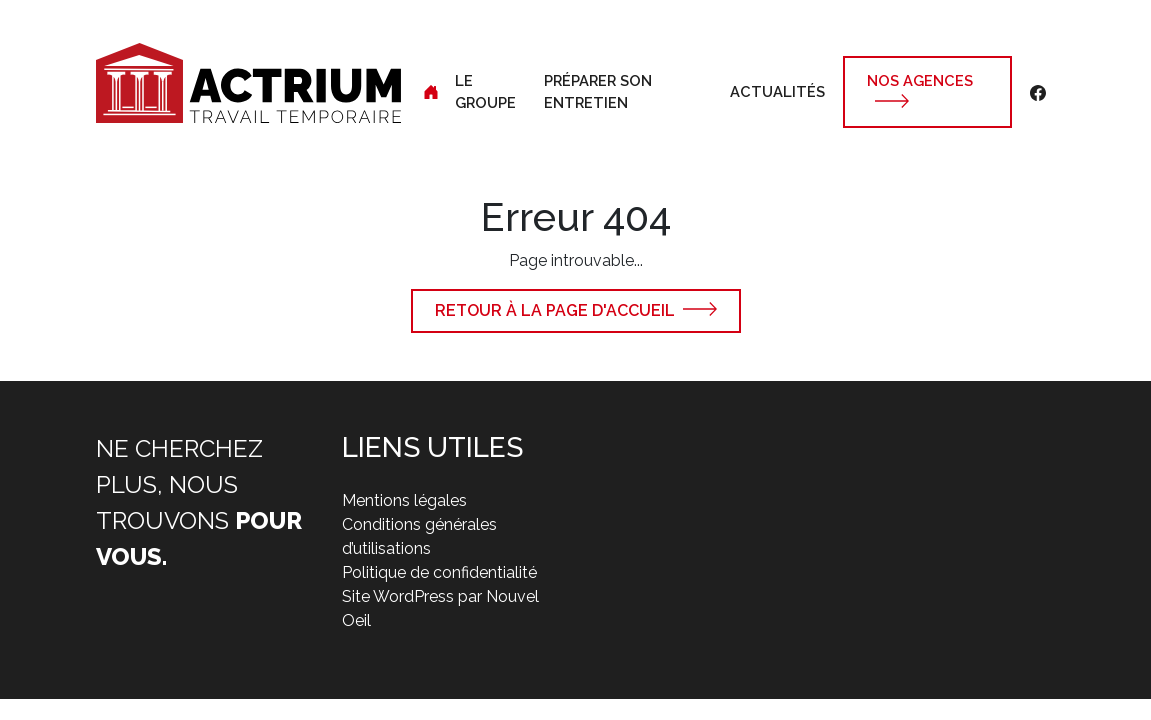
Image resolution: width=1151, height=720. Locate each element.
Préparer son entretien (598, 91)
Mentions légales (404, 500)
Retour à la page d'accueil (555, 310)
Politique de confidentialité (439, 572)
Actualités (777, 91)
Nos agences (920, 80)
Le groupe (485, 91)
